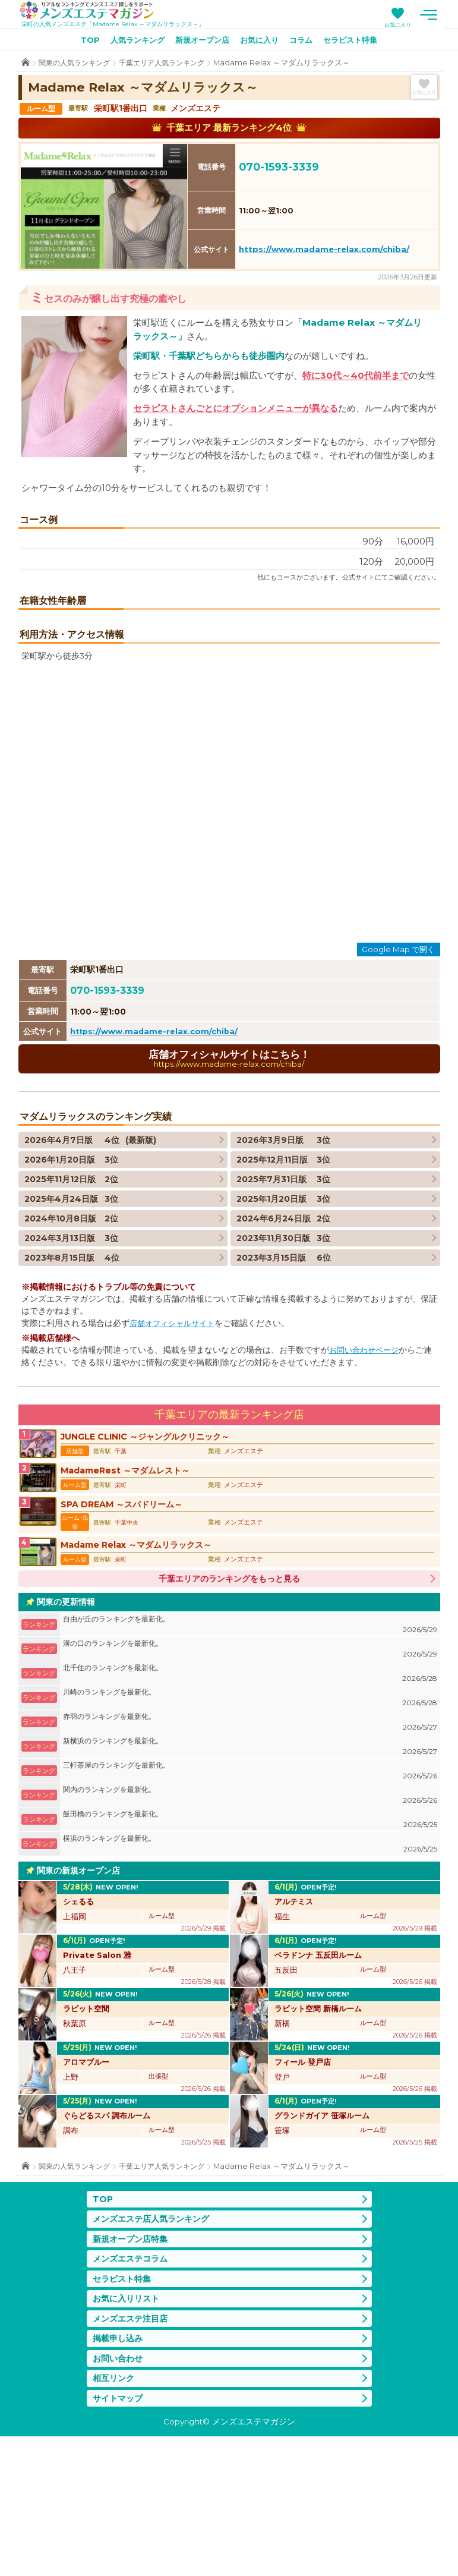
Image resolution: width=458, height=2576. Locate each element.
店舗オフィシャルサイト (175, 1445)
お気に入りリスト (128, 2432)
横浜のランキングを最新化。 (250, 1971)
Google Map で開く (398, 1070)
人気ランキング (130, 42)
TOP (80, 42)
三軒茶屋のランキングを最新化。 (250, 1898)
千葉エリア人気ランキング (171, 65)
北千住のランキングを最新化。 (250, 1801)
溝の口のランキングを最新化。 (250, 1776)
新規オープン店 (200, 42)
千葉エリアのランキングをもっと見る (229, 1706)
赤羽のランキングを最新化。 (250, 1850)
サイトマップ (119, 2537)
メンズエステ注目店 (133, 2452)
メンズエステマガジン (94, 11)
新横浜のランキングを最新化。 (250, 1874)
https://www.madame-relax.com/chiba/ (324, 251)
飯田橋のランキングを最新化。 (250, 1947)
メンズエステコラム (133, 2389)
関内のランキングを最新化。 (250, 1923)
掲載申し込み (119, 2474)
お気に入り (412, 24)
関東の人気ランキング (77, 65)
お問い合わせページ (366, 1472)
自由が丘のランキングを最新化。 (250, 1752)
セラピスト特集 (359, 42)
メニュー (443, 15)
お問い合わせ (119, 2495)
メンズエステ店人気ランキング (155, 2347)
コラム (306, 42)
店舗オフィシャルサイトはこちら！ (229, 1180)
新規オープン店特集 (133, 2369)
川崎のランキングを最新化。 (250, 1825)
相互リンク (115, 2515)
